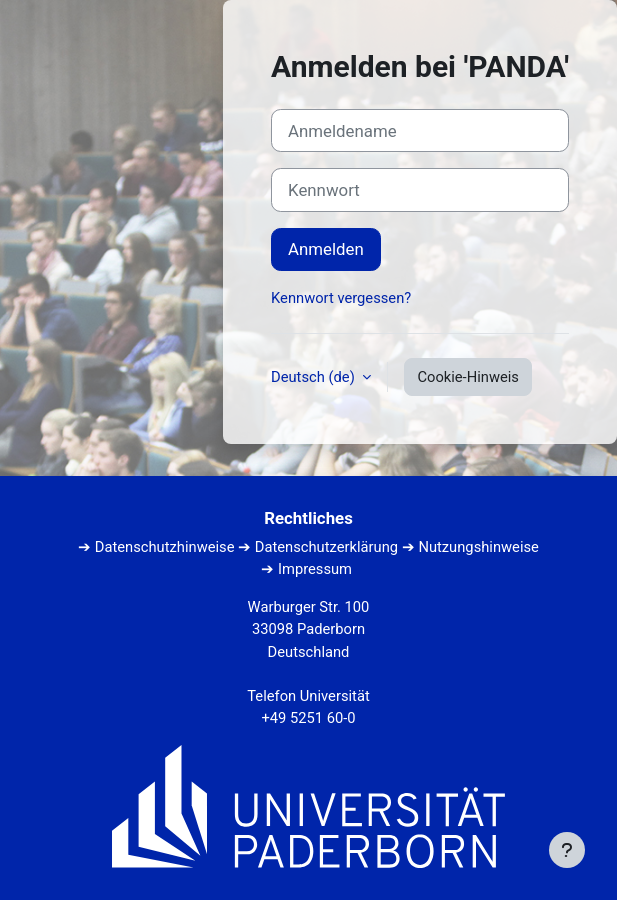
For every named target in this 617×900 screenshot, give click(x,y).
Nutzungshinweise (478, 547)
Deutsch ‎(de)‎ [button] (314, 377)
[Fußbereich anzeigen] (567, 850)
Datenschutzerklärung (326, 547)
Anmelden (326, 249)
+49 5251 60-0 (308, 718)
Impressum (315, 569)
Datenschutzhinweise (165, 547)
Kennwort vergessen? (341, 298)
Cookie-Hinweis (468, 377)
